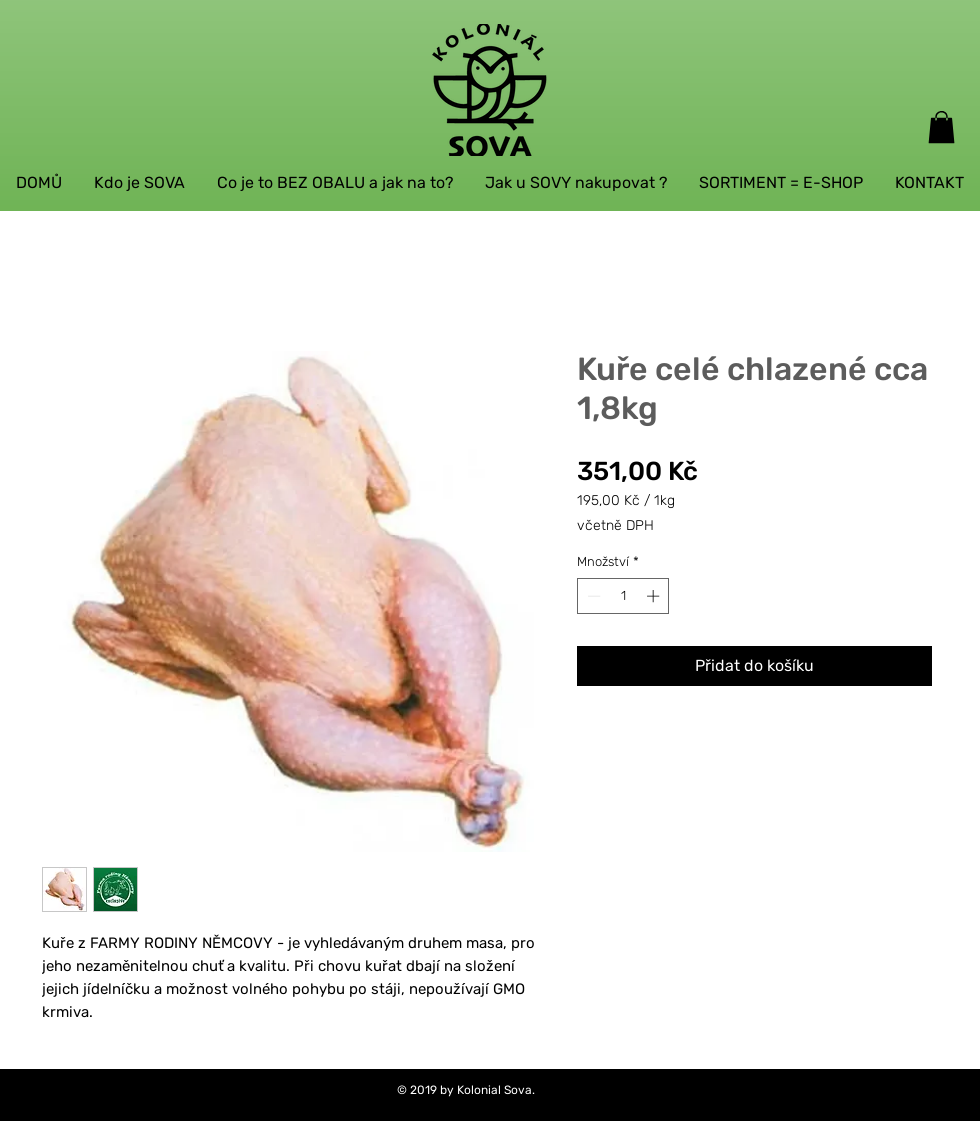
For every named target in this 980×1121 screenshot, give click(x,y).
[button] (941, 127)
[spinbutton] (623, 596)
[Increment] (655, 596)
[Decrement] (592, 596)
